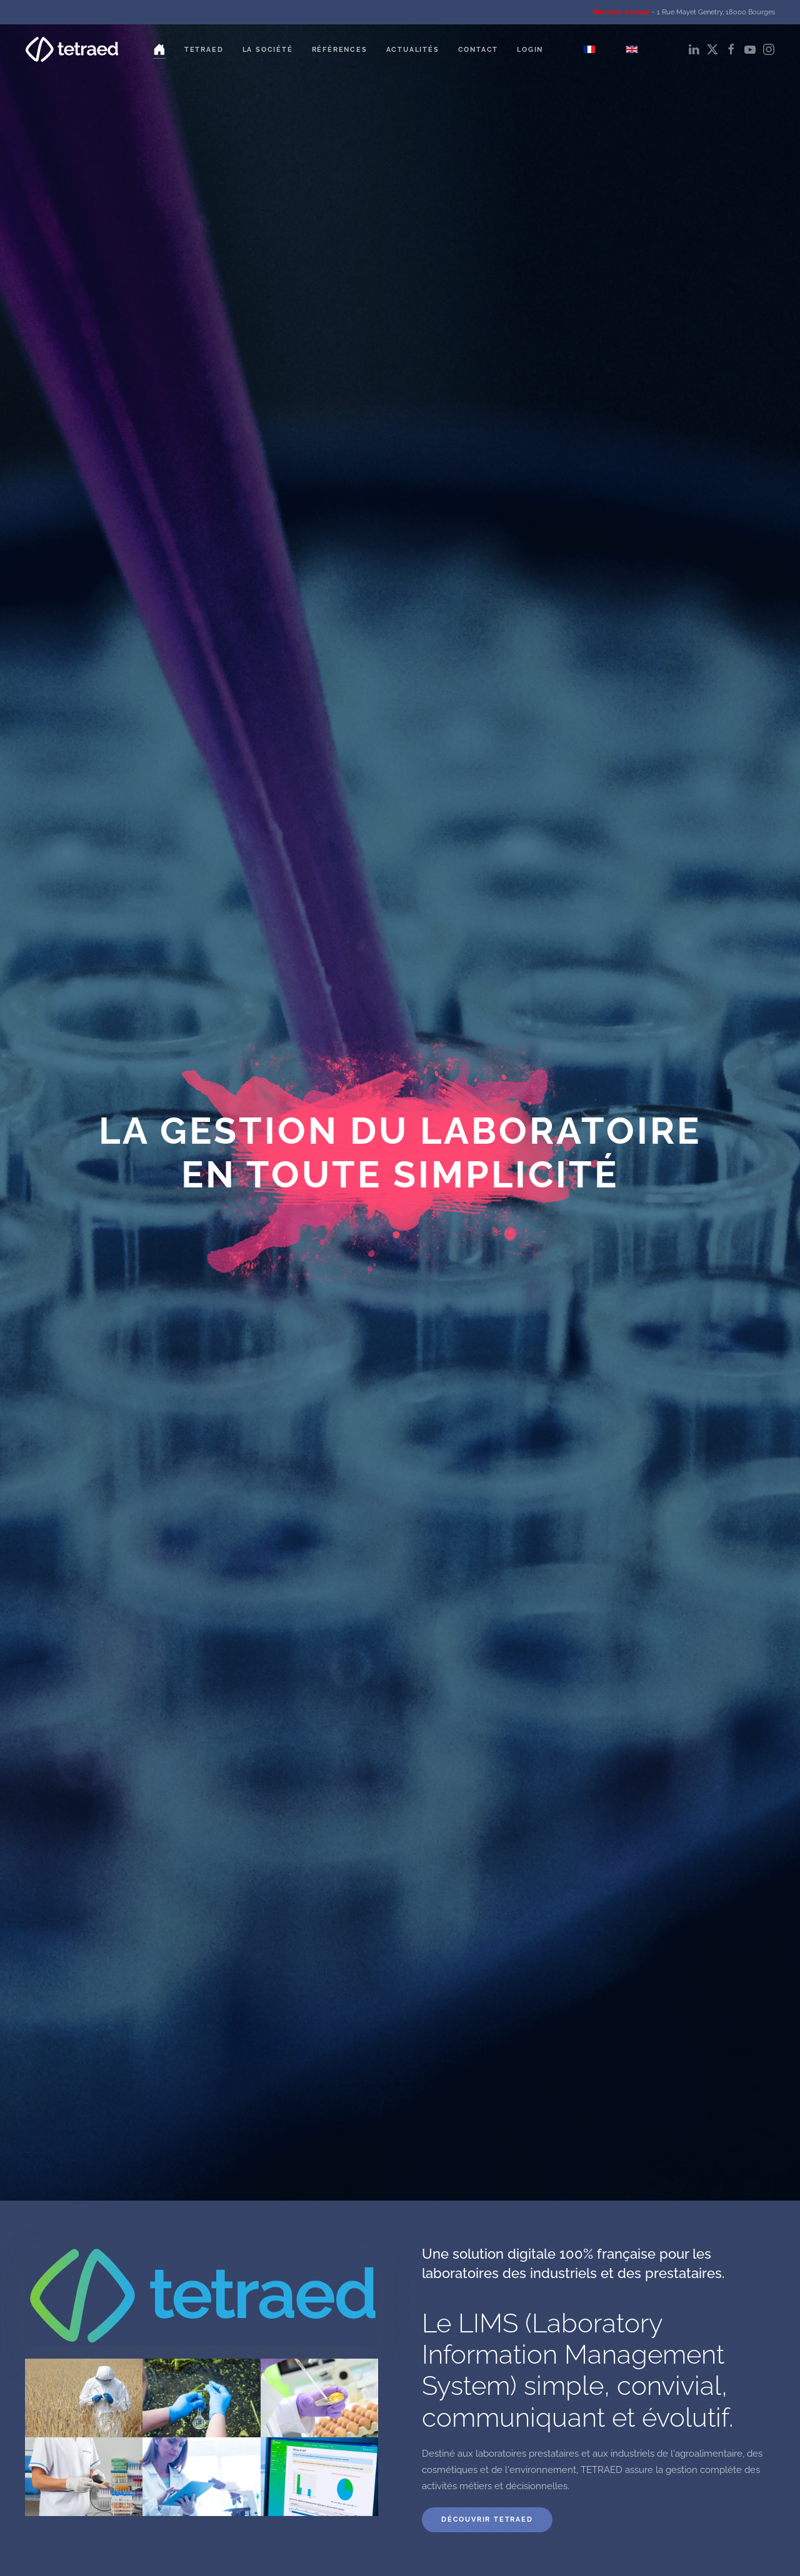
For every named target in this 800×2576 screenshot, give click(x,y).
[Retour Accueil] (72, 49)
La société (267, 50)
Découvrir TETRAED (487, 2519)
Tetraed (204, 50)
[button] (83, 2398)
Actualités (412, 50)
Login (530, 50)
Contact (478, 50)
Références (340, 50)
